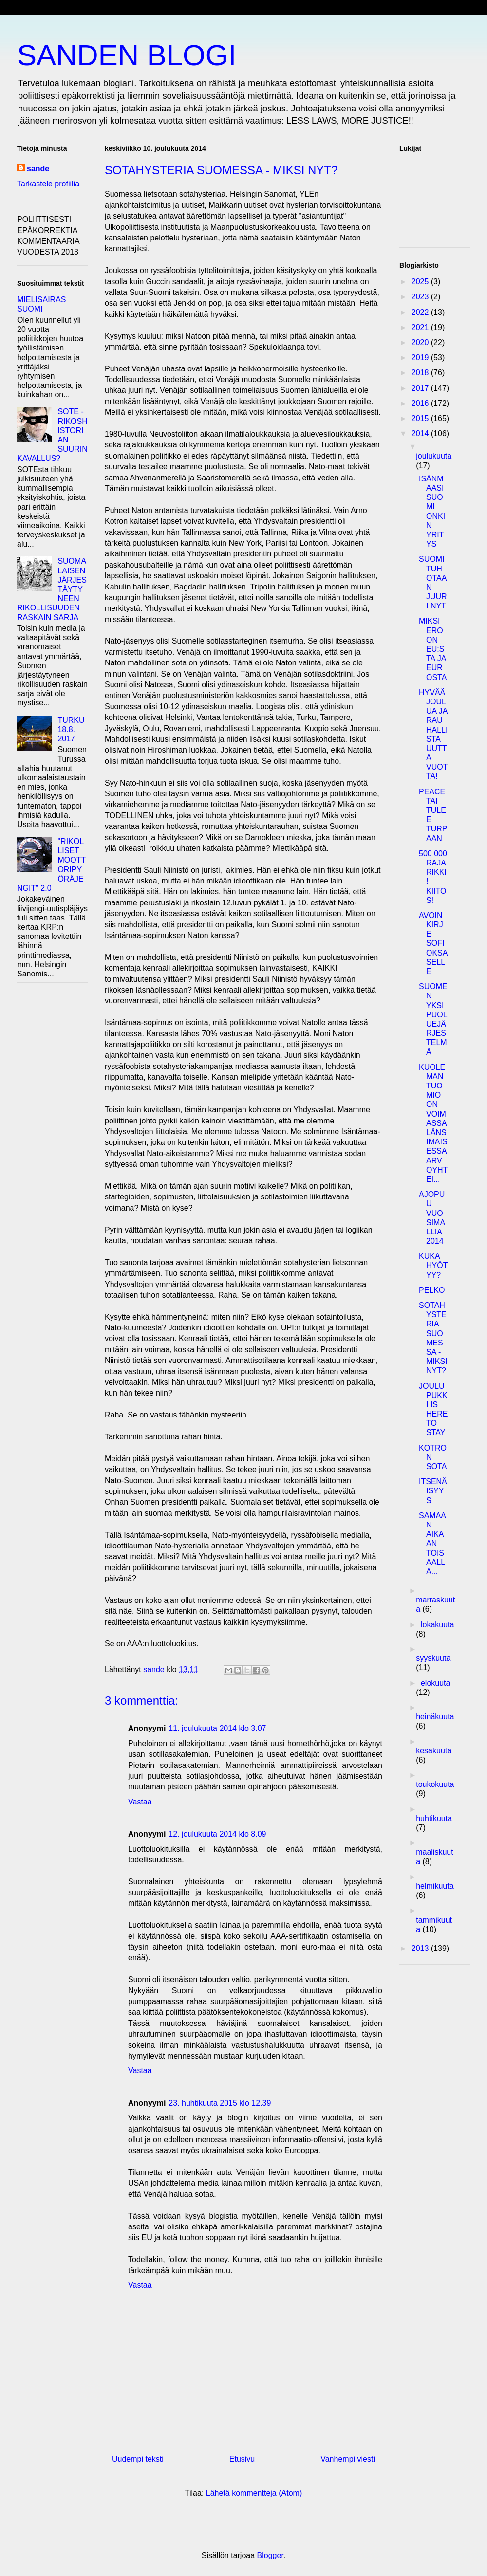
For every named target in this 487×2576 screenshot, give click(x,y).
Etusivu (242, 2459)
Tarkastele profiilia (48, 184)
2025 (421, 281)
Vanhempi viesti (347, 2459)
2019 (421, 357)
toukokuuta (435, 1784)
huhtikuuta (434, 1818)
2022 (421, 312)
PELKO (432, 1290)
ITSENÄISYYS (433, 1490)
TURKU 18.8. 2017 (70, 729)
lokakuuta (437, 1624)
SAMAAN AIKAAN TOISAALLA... (432, 1543)
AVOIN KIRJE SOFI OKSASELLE (433, 943)
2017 (421, 388)
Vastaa (140, 1802)
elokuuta (435, 1683)
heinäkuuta (435, 1716)
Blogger (270, 2555)
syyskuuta (433, 1658)
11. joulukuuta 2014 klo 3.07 (217, 1728)
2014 (421, 433)
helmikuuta (434, 1886)
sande (38, 169)
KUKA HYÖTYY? (433, 1265)
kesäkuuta (433, 1751)
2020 (421, 342)
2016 (421, 403)
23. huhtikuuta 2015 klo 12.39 (220, 2103)
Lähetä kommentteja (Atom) (254, 2493)
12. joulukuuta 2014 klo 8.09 (217, 1834)
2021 (421, 327)
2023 (421, 297)
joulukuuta (433, 456)
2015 (421, 418)
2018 (421, 372)
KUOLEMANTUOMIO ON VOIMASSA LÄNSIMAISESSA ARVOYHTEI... (433, 1123)
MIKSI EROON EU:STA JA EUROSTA (433, 649)
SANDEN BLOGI (126, 55)
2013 (421, 1948)
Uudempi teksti (138, 2459)
